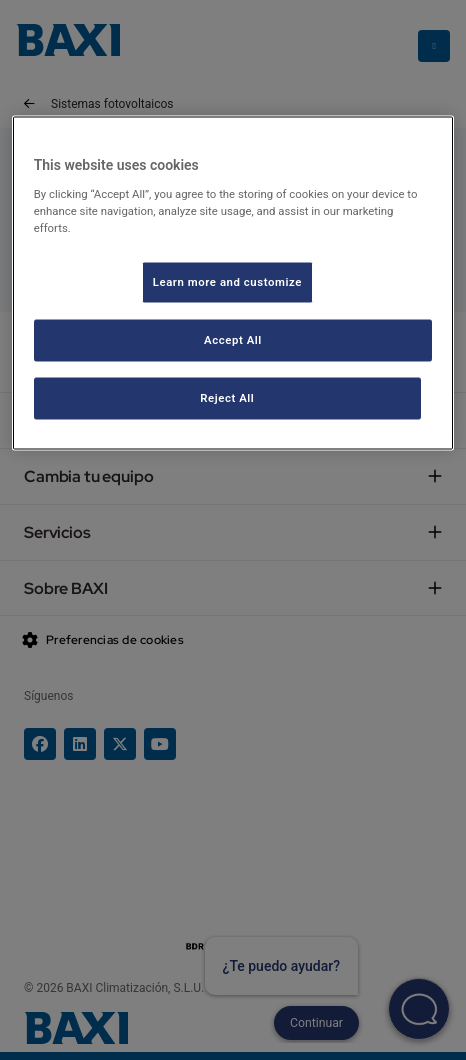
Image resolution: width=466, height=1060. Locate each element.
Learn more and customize (227, 281)
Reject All (227, 397)
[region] (233, 283)
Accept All (233, 339)
